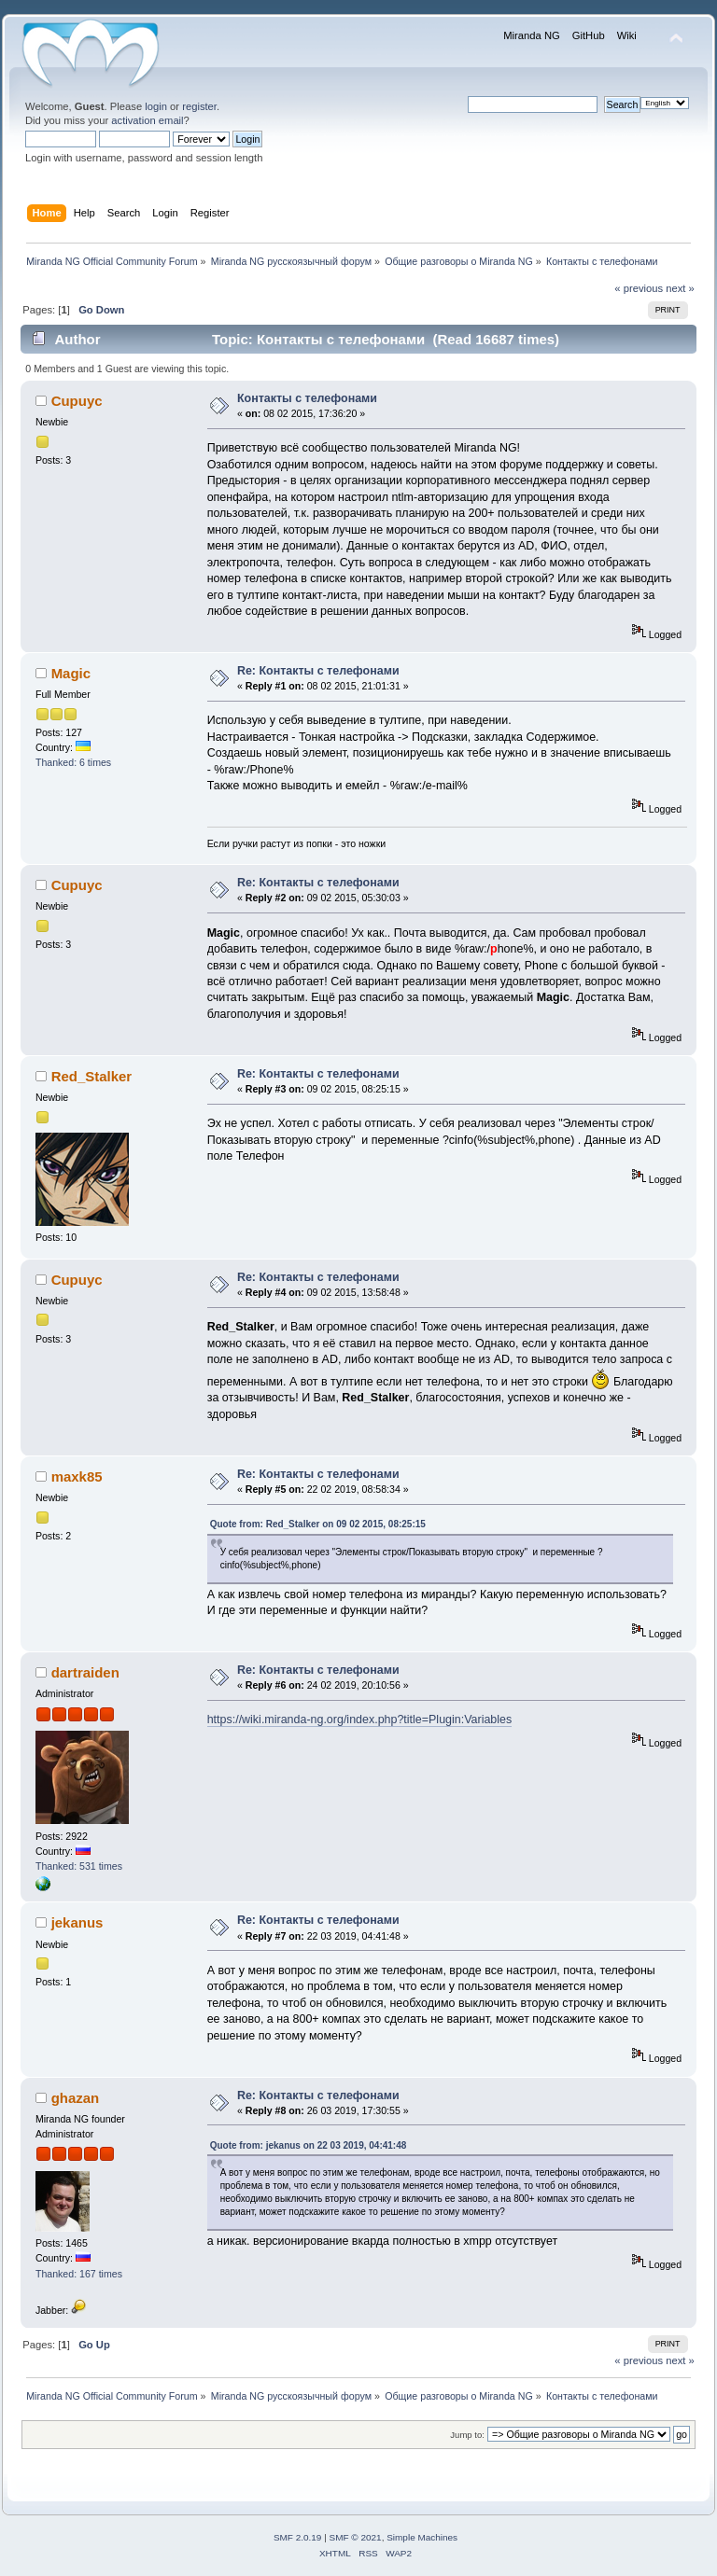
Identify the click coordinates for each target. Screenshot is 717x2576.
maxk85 (77, 1476)
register (199, 106)
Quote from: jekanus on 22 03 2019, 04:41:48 (308, 2145)
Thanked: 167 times (78, 2273)
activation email (147, 120)
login (156, 106)
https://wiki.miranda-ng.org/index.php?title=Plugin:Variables (360, 1719)
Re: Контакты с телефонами (318, 670)
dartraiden (85, 1672)
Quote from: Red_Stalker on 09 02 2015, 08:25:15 (318, 1524)
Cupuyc (77, 401)
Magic (71, 673)
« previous (638, 288)
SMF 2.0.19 (298, 2537)
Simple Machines (422, 2537)
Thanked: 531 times (78, 1866)
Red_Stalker (92, 1076)
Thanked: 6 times (73, 762)
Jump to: (467, 2435)
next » (680, 288)
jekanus (77, 1922)
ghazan (75, 2098)
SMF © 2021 (356, 2537)
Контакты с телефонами (307, 398)
